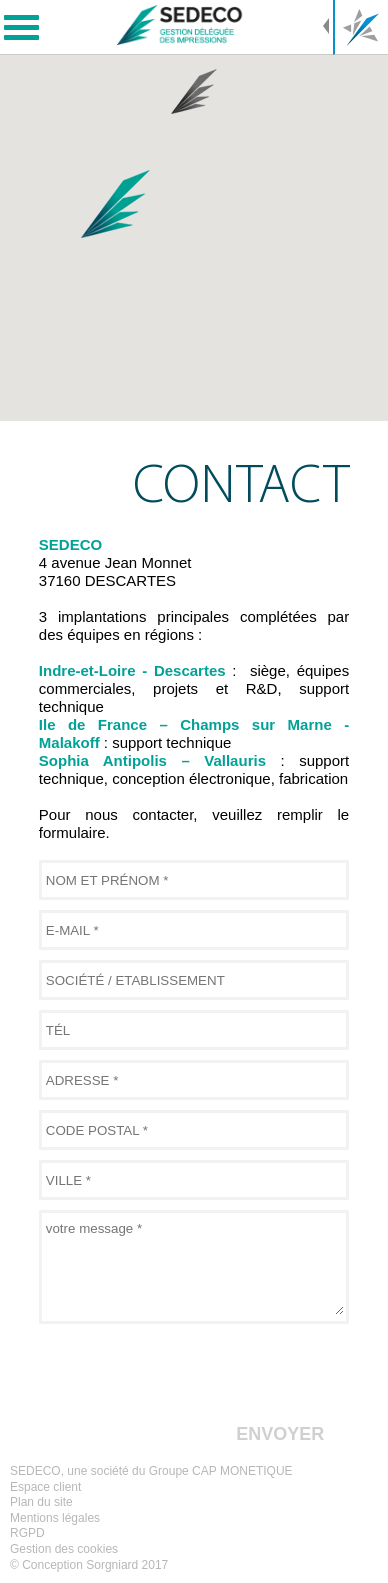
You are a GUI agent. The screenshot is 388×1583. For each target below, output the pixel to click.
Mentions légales (55, 1518)
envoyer (280, 1434)
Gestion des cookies (64, 1549)
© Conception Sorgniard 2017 (89, 1565)
